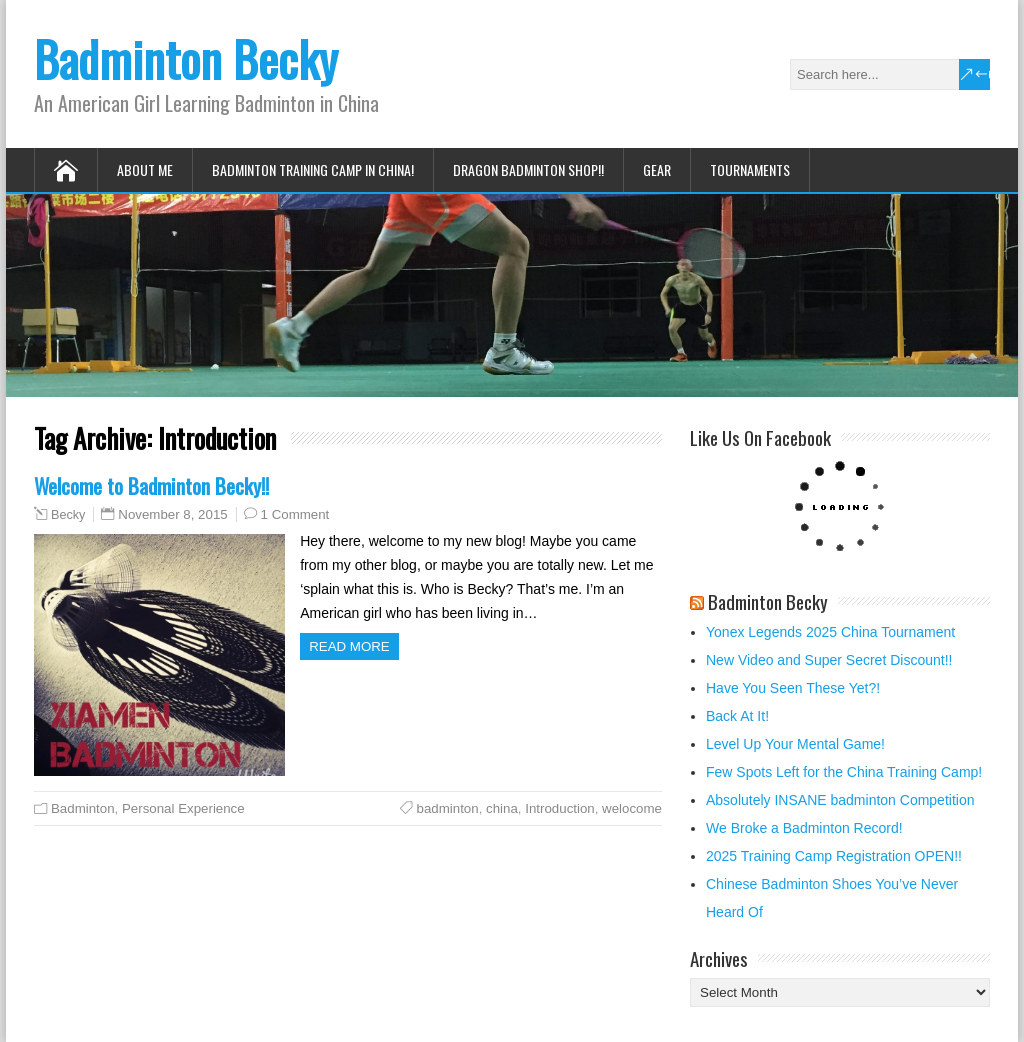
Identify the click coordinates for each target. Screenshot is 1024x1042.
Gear (657, 169)
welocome (632, 808)
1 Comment (295, 514)
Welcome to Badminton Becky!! (151, 485)
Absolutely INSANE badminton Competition (840, 800)
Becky (68, 515)
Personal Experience (183, 808)
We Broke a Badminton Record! (804, 828)
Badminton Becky (186, 58)
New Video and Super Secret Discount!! (829, 660)
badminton (448, 808)
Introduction (559, 808)
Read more (349, 646)
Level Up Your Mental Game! (795, 744)
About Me (145, 169)
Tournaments (750, 169)
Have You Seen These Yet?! (793, 688)
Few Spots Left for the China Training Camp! (844, 772)
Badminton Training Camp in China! (313, 169)
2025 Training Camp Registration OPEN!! (834, 856)
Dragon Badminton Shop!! (528, 169)
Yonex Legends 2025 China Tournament (830, 632)
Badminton (83, 808)
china (502, 808)
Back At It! (737, 716)
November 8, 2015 (172, 514)
